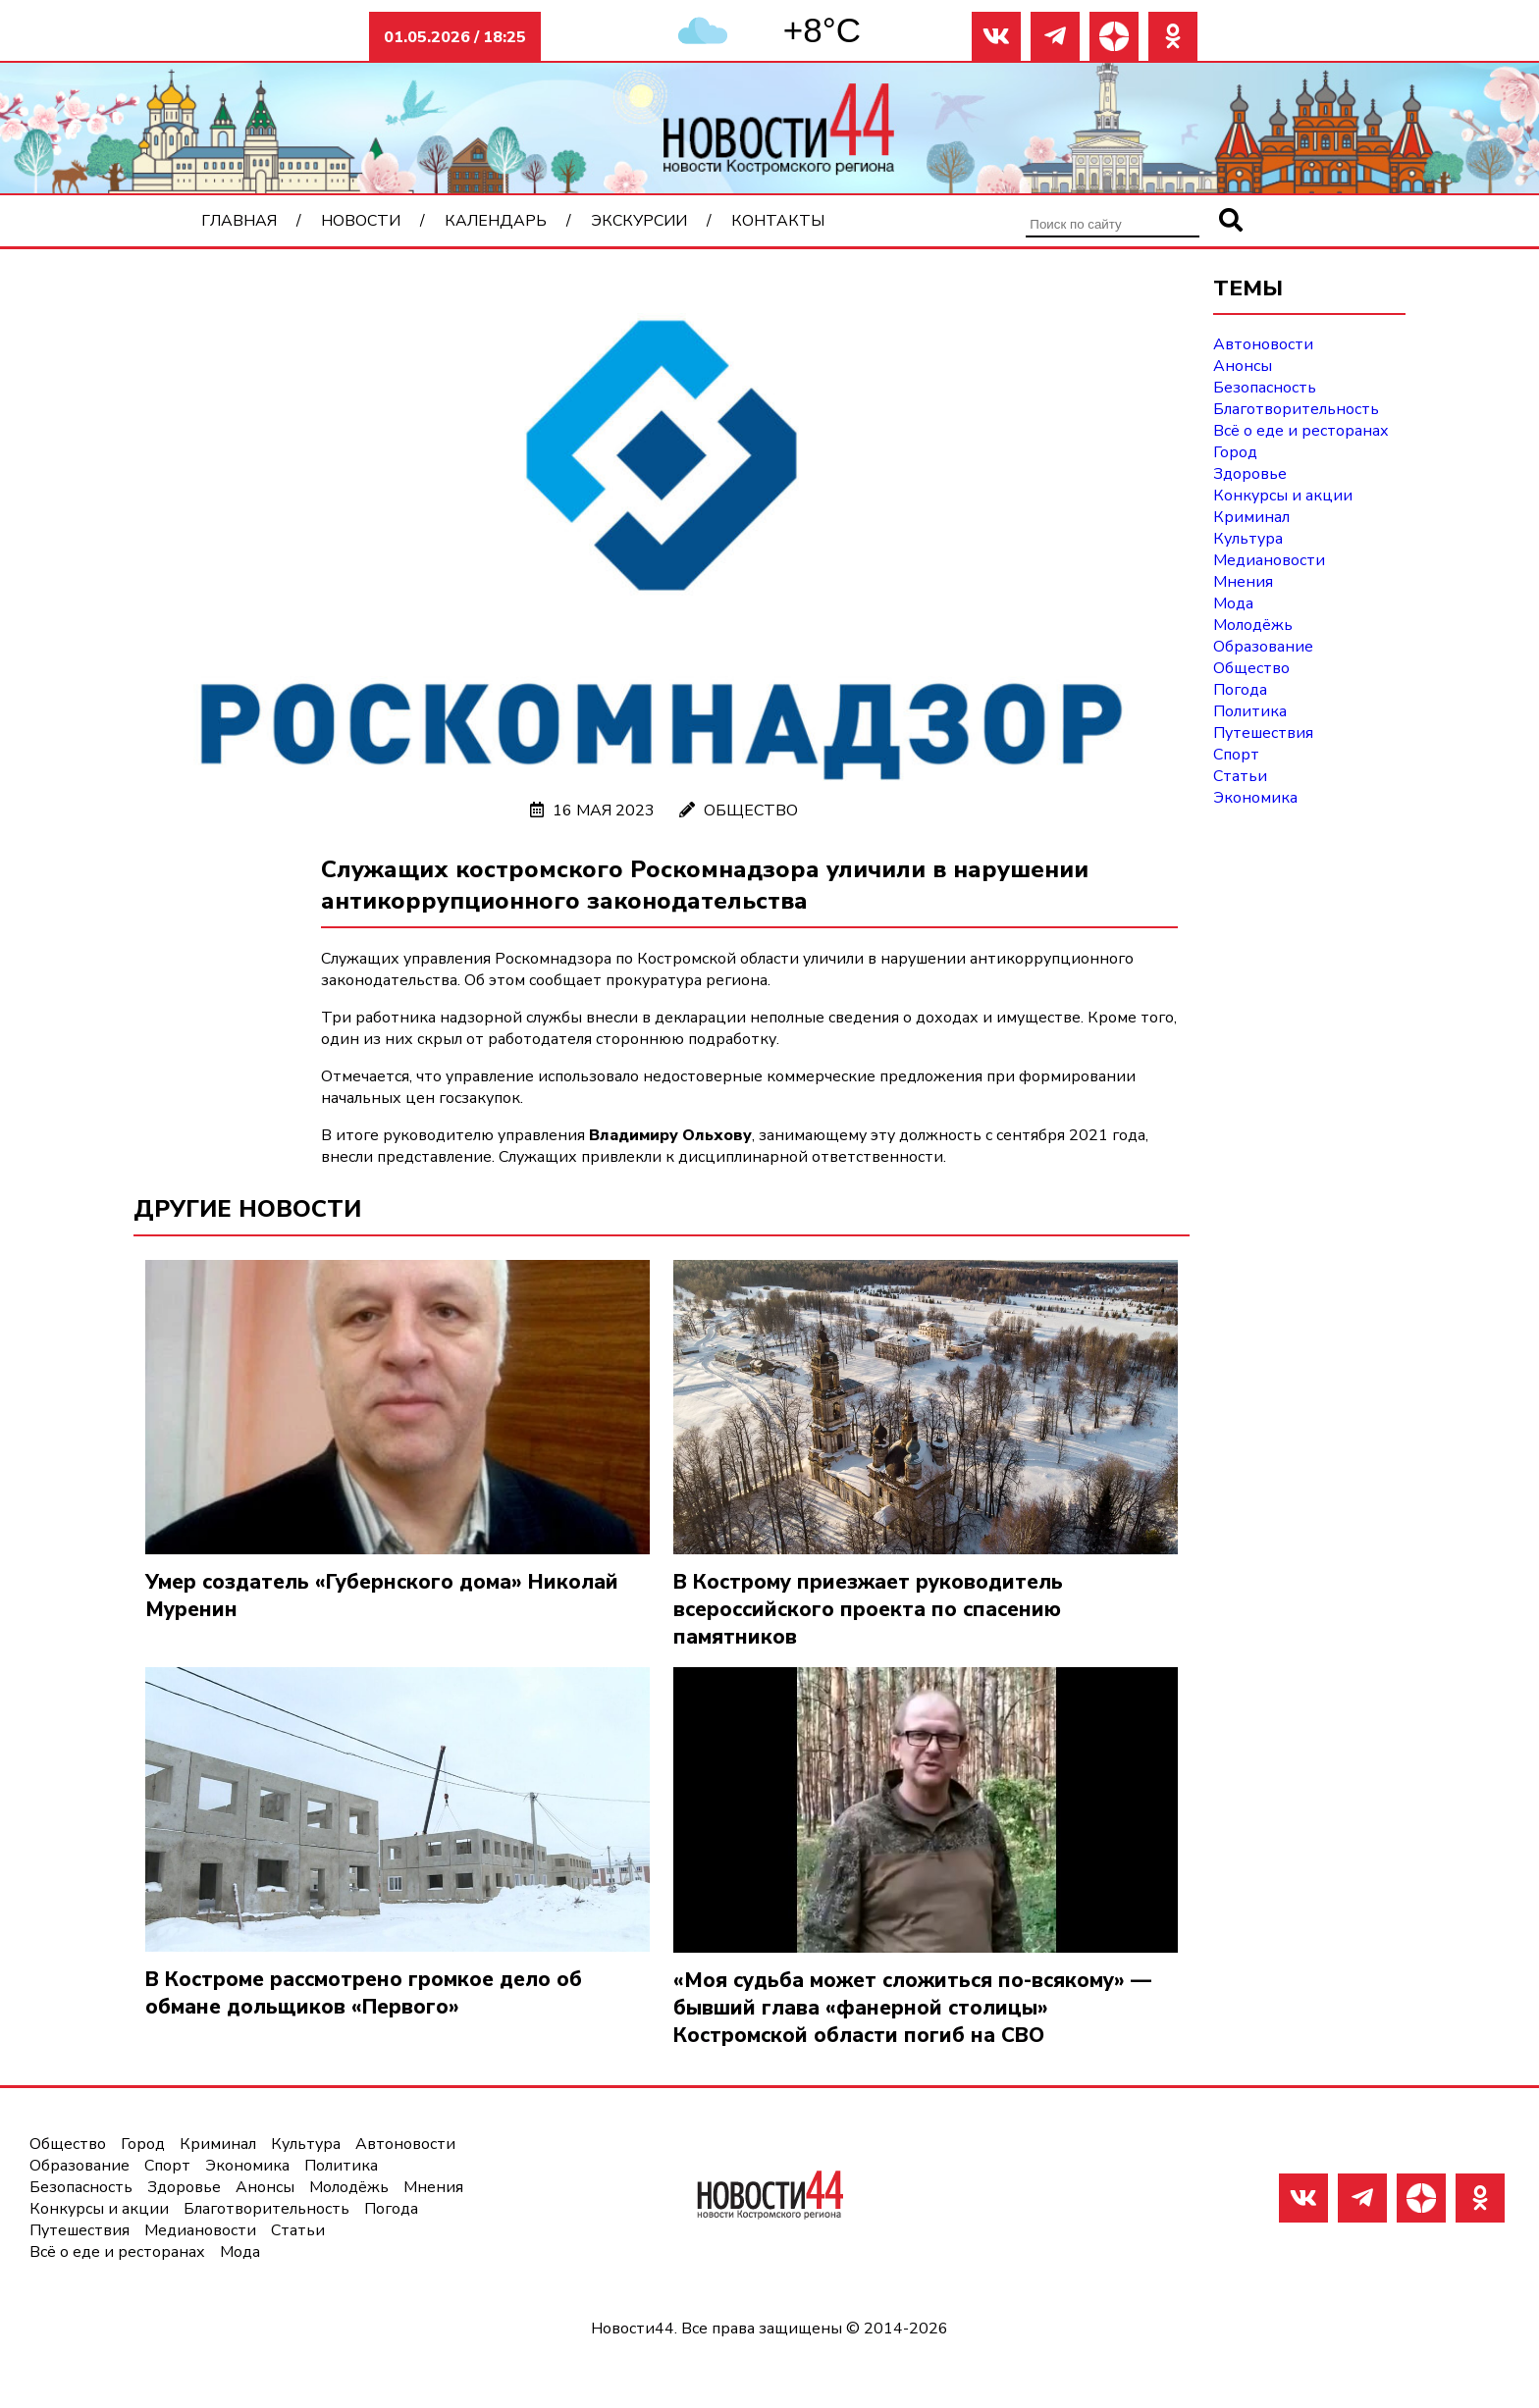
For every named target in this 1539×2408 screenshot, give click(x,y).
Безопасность (1264, 387)
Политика (1250, 711)
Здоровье (1250, 474)
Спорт (1236, 754)
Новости (360, 221)
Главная (239, 221)
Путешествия (1263, 733)
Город (1235, 452)
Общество (751, 810)
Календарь (496, 221)
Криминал (1251, 517)
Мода (1233, 603)
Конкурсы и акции (1283, 495)
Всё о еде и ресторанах (1301, 431)
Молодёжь (1253, 625)
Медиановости (1269, 560)
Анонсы (1242, 366)
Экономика (1255, 798)
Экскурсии (639, 221)
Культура (1248, 539)
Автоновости (1263, 344)
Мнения (1243, 582)
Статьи (1240, 776)
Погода (1240, 690)
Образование (1263, 646)
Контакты (777, 221)
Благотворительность (1296, 409)
